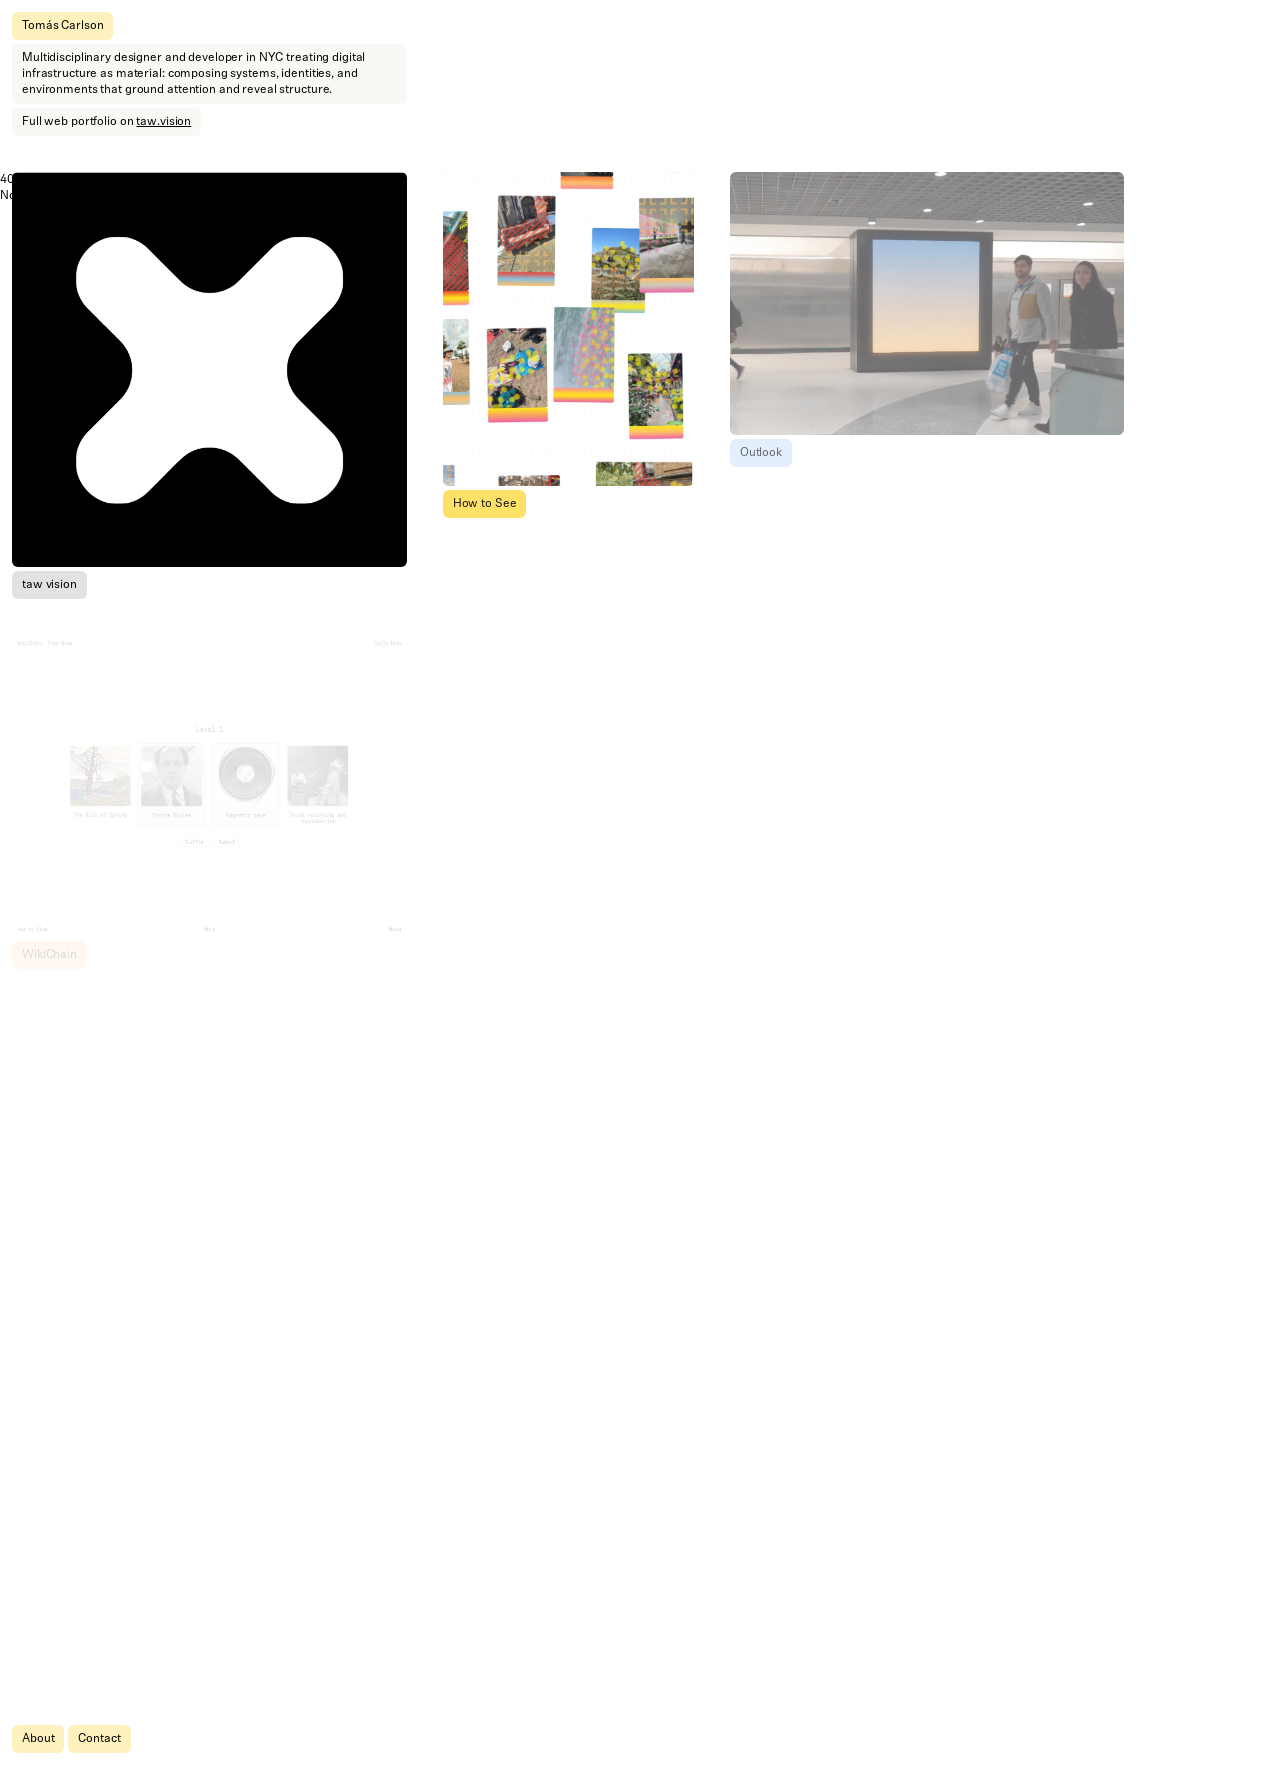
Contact (99, 1739)
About (38, 1739)
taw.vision (163, 122)
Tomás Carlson (62, 26)
